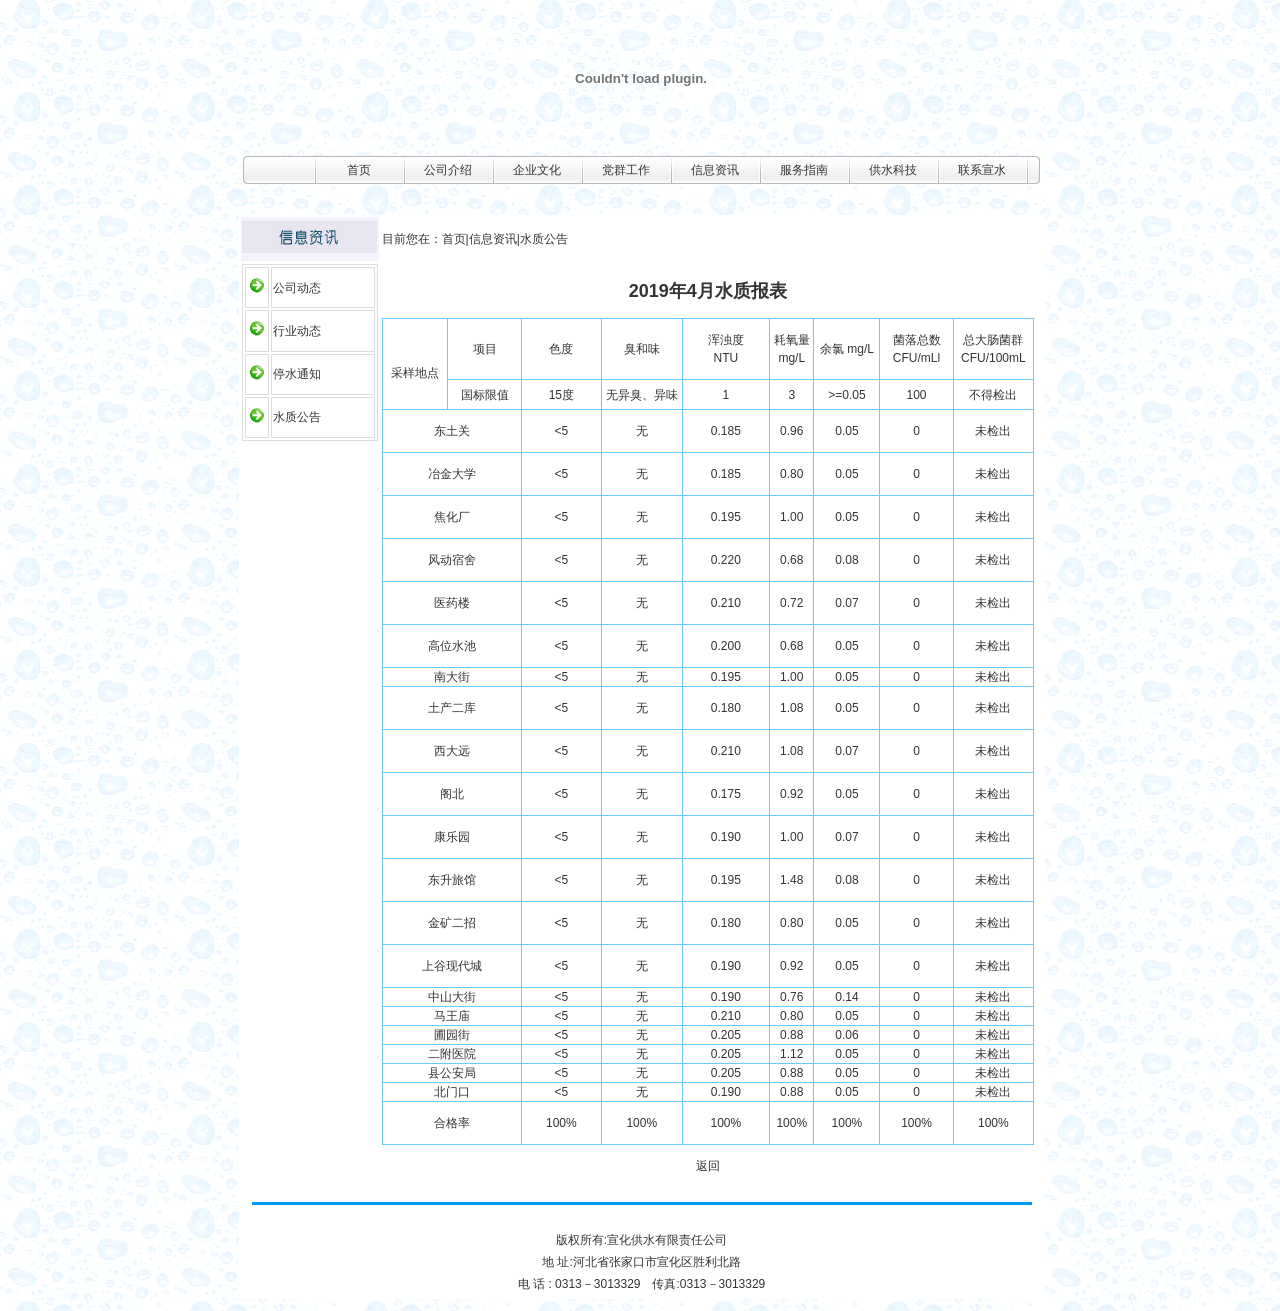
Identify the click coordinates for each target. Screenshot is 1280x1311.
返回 (708, 1166)
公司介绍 (448, 170)
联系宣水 (982, 170)
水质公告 (297, 417)
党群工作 (626, 170)
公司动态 (297, 288)
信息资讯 (715, 170)
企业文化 (537, 170)
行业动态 (297, 331)
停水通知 (297, 374)
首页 (359, 170)
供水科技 (893, 170)
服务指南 (804, 170)
